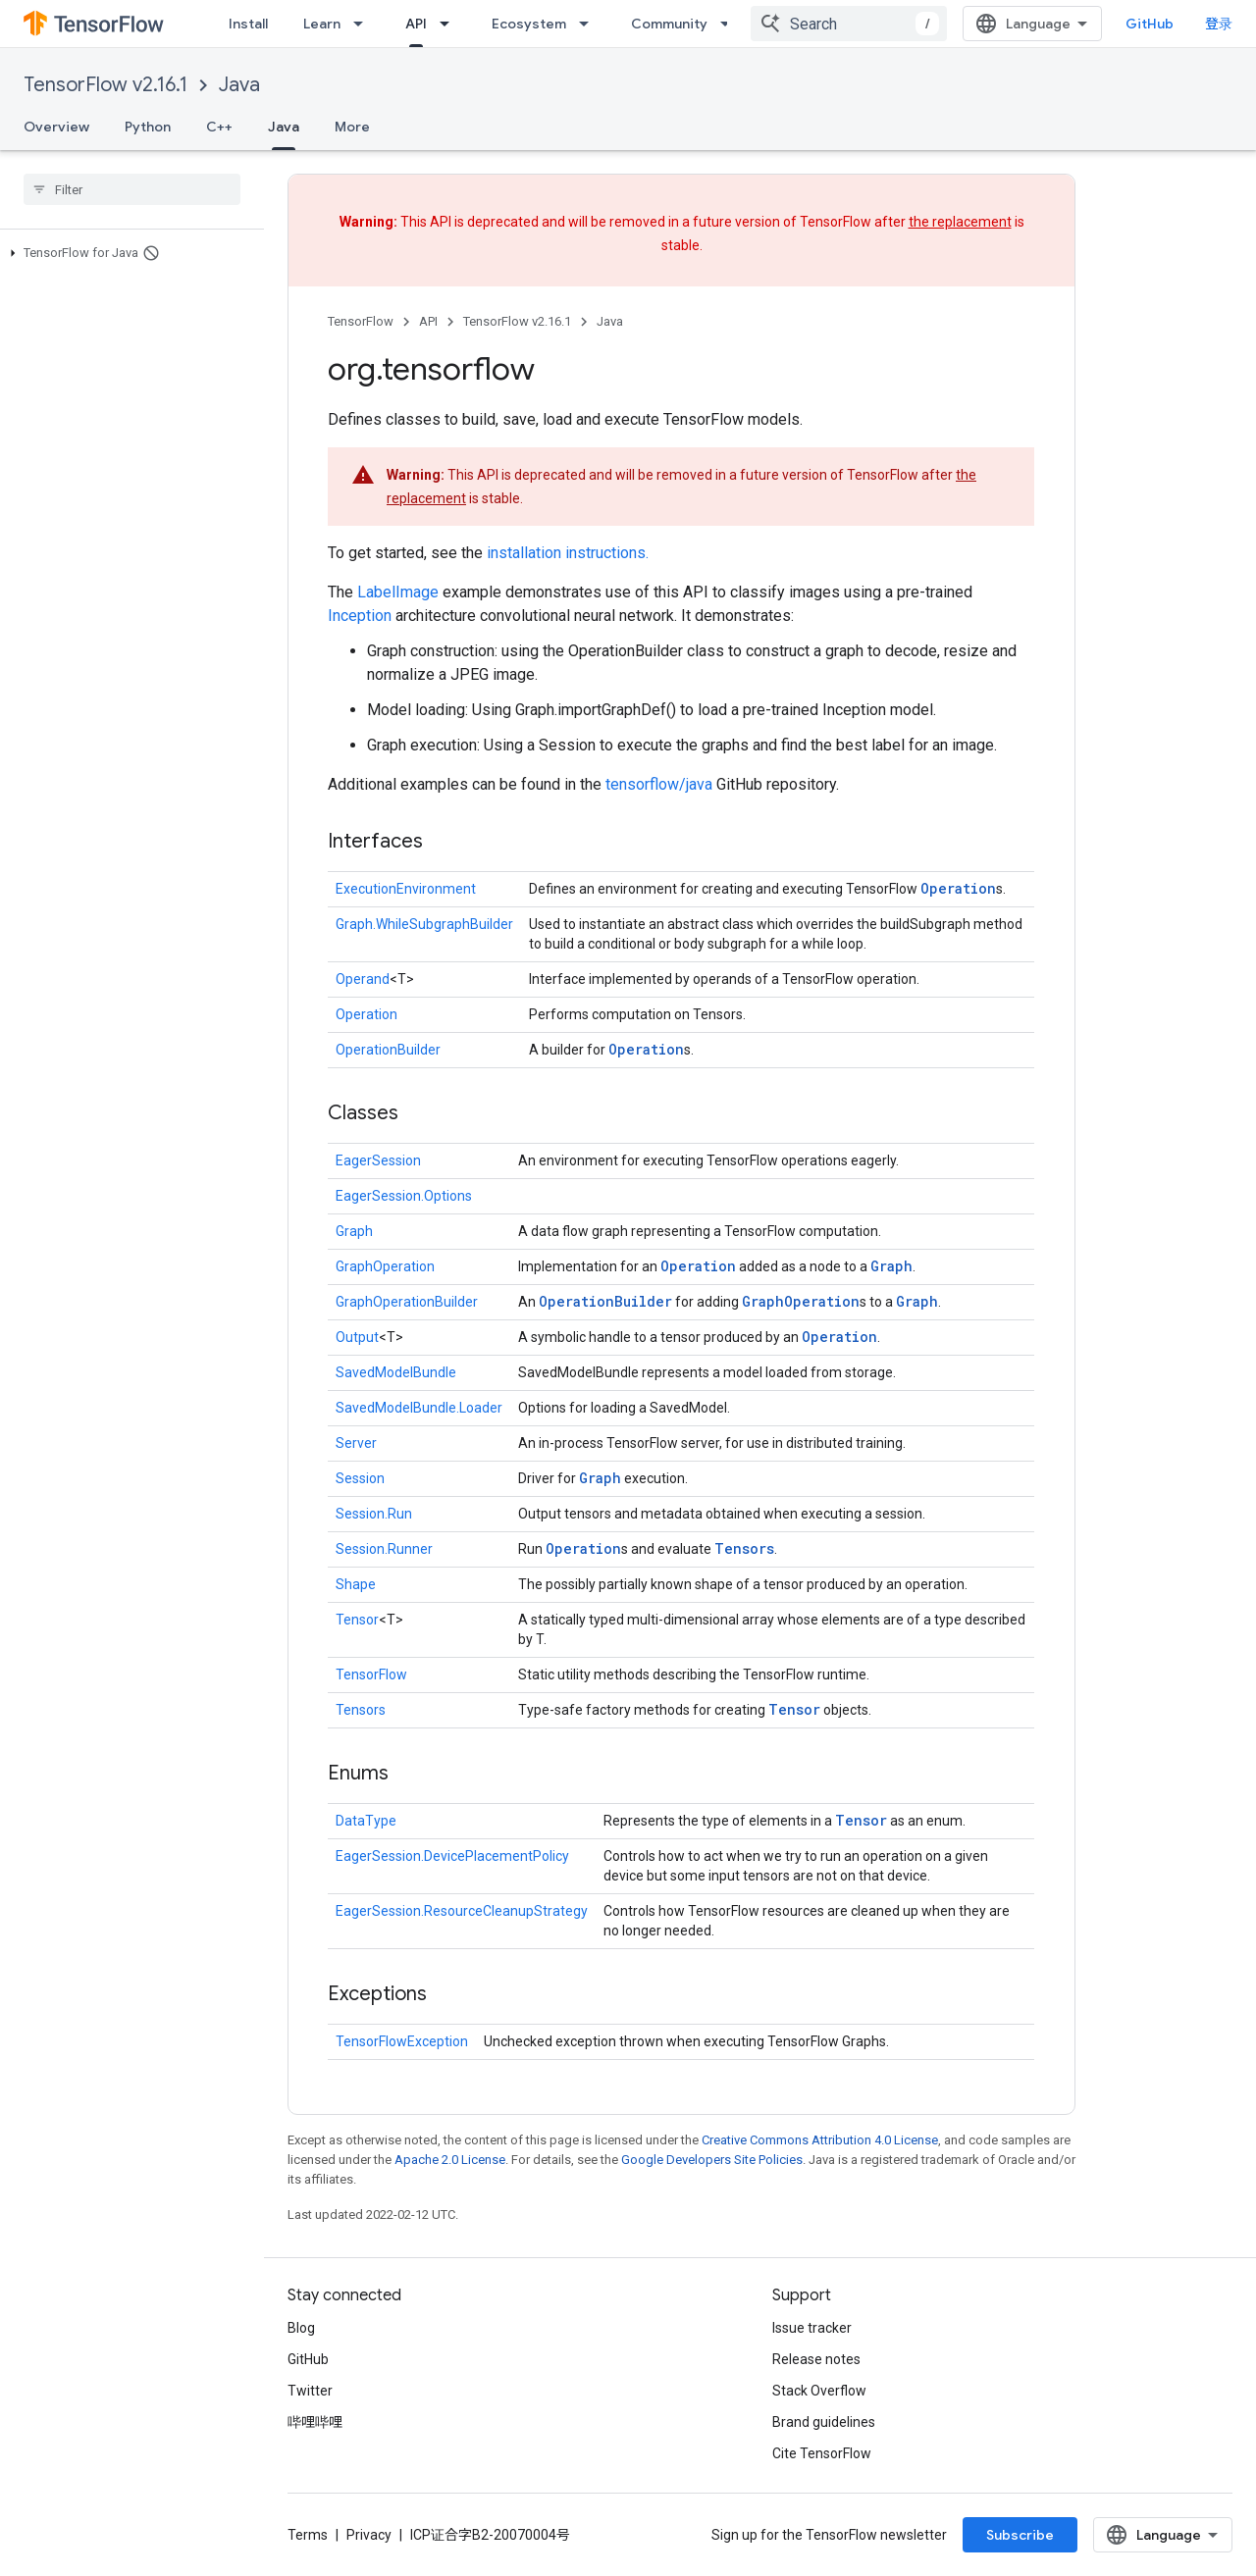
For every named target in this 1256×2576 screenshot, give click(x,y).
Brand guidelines (823, 2422)
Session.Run (374, 1513)
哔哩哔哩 (315, 2422)
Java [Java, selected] (283, 126)
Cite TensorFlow (821, 2453)
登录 (1218, 23)
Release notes (816, 2359)
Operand (363, 979)
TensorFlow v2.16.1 (105, 85)
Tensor (357, 1619)
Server (356, 1443)
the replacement (960, 222)
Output (357, 1337)
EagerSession (378, 1160)
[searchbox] (132, 189)
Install (248, 23)
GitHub (1149, 23)
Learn (321, 23)
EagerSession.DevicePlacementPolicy (452, 1856)
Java (239, 85)
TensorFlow (360, 321)
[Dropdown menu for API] (450, 23)
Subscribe (1020, 2535)
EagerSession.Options (404, 1196)
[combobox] (849, 23)
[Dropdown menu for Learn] (364, 23)
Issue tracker (812, 2328)
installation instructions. (568, 552)
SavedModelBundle (396, 1372)
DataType (366, 1821)
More (352, 126)
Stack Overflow (819, 2390)
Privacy (369, 2535)
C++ (219, 126)
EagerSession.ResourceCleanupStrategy (462, 1911)
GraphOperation (385, 1266)
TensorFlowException (402, 2041)
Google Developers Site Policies (712, 2159)
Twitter (310, 2390)
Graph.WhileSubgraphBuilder (424, 924)
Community (669, 23)
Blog (301, 2328)
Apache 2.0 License (449, 2159)
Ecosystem (529, 23)
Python (148, 126)
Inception (360, 615)
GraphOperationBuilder (407, 1302)
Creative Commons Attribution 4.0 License (820, 2140)
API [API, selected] (416, 23)
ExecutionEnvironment (406, 889)
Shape (356, 1584)
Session (360, 1478)
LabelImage (398, 592)
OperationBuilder (388, 1049)
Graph (354, 1231)
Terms (308, 2535)
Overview (56, 126)
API (428, 321)
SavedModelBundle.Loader (419, 1408)
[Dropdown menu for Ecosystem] (589, 23)
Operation (958, 888)
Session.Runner (384, 1549)
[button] (128, 253)
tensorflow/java (658, 784)
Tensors (744, 1548)
